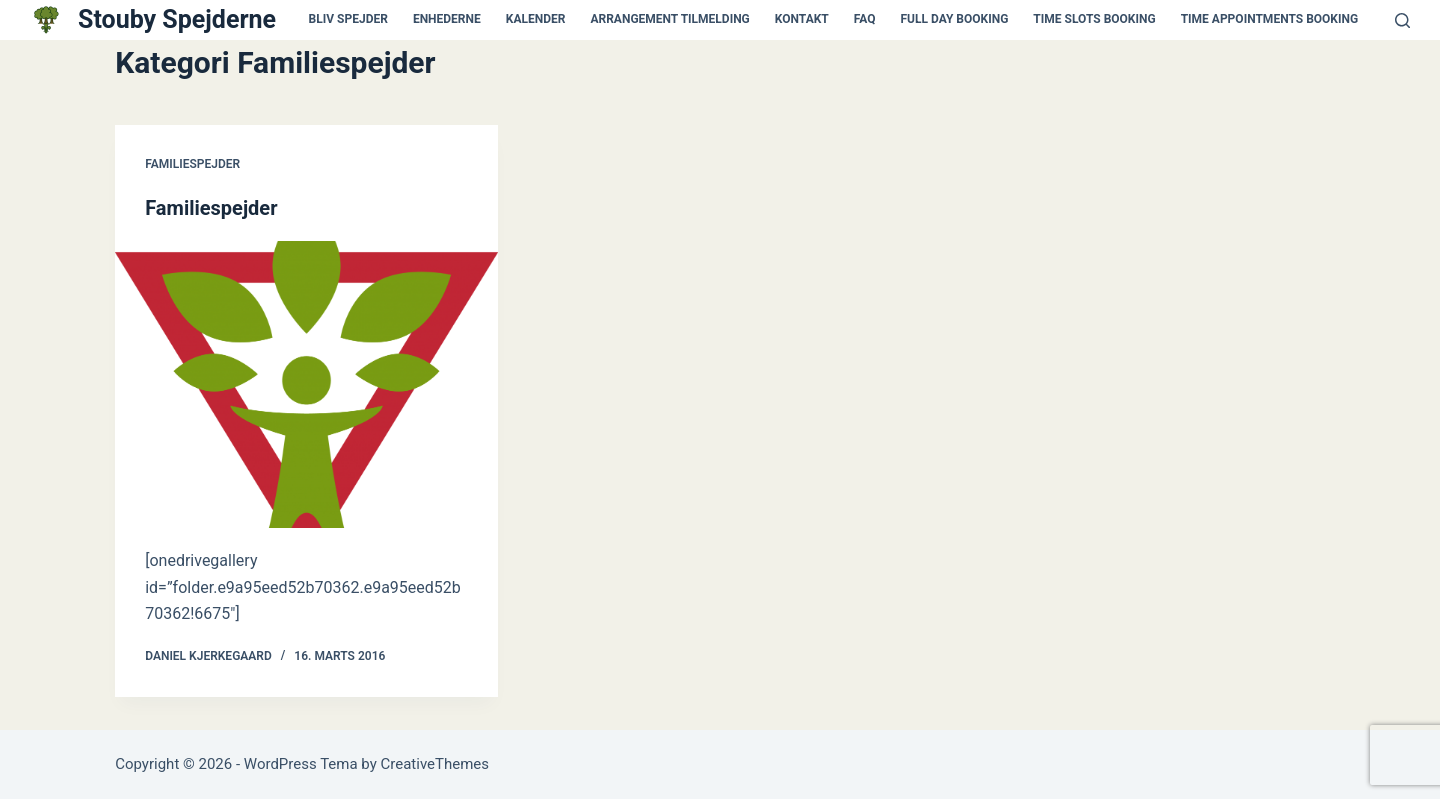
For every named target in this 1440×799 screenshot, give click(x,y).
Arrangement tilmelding (669, 19)
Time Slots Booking (1094, 19)
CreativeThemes (435, 764)
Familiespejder (192, 164)
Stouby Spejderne (177, 19)
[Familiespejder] (306, 384)
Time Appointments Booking (1270, 19)
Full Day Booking (955, 19)
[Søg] (1402, 20)
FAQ (865, 19)
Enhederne (447, 19)
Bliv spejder (348, 19)
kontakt (802, 19)
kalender (536, 19)
